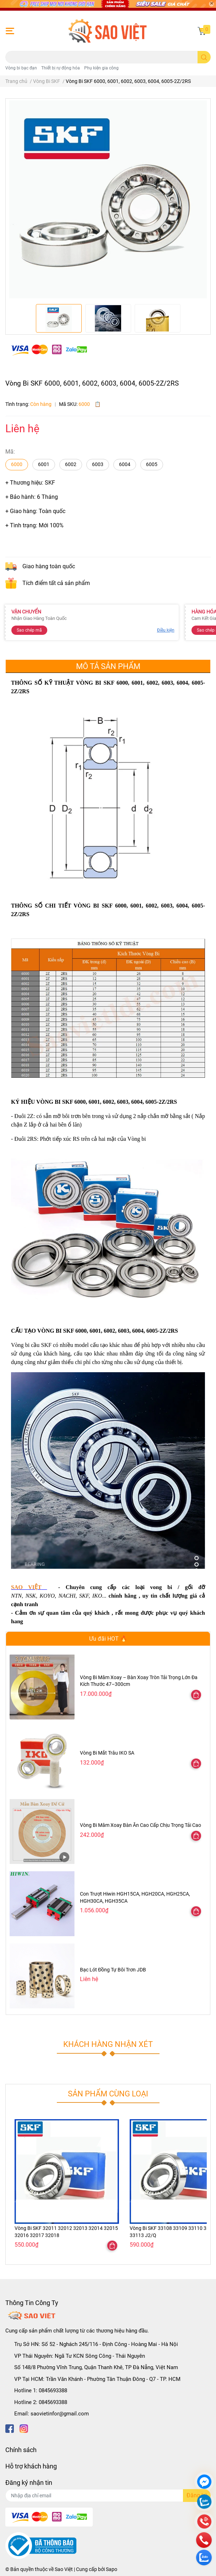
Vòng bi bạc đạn (21, 68)
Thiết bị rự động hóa (60, 68)
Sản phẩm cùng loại (108, 2093)
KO (98, 1596)
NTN (16, 1596)
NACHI (66, 1596)
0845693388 (53, 2390)
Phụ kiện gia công (101, 68)
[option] (59, 318)
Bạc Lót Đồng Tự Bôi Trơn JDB (113, 1970)
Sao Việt (64, 2569)
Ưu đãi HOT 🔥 (108, 1638)
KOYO (47, 1596)
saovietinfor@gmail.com (60, 2413)
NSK (31, 1596)
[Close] (211, 3)
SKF (83, 1596)
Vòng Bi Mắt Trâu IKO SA (107, 1753)
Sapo (111, 2569)
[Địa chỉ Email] (108, 2495)
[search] (204, 57)
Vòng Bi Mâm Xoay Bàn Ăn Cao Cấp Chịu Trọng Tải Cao (140, 1825)
